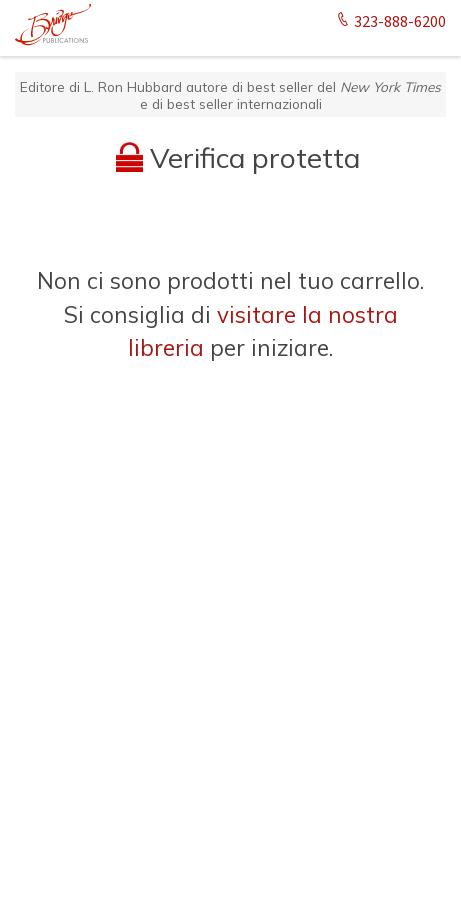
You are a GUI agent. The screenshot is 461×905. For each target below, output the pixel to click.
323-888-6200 (390, 22)
